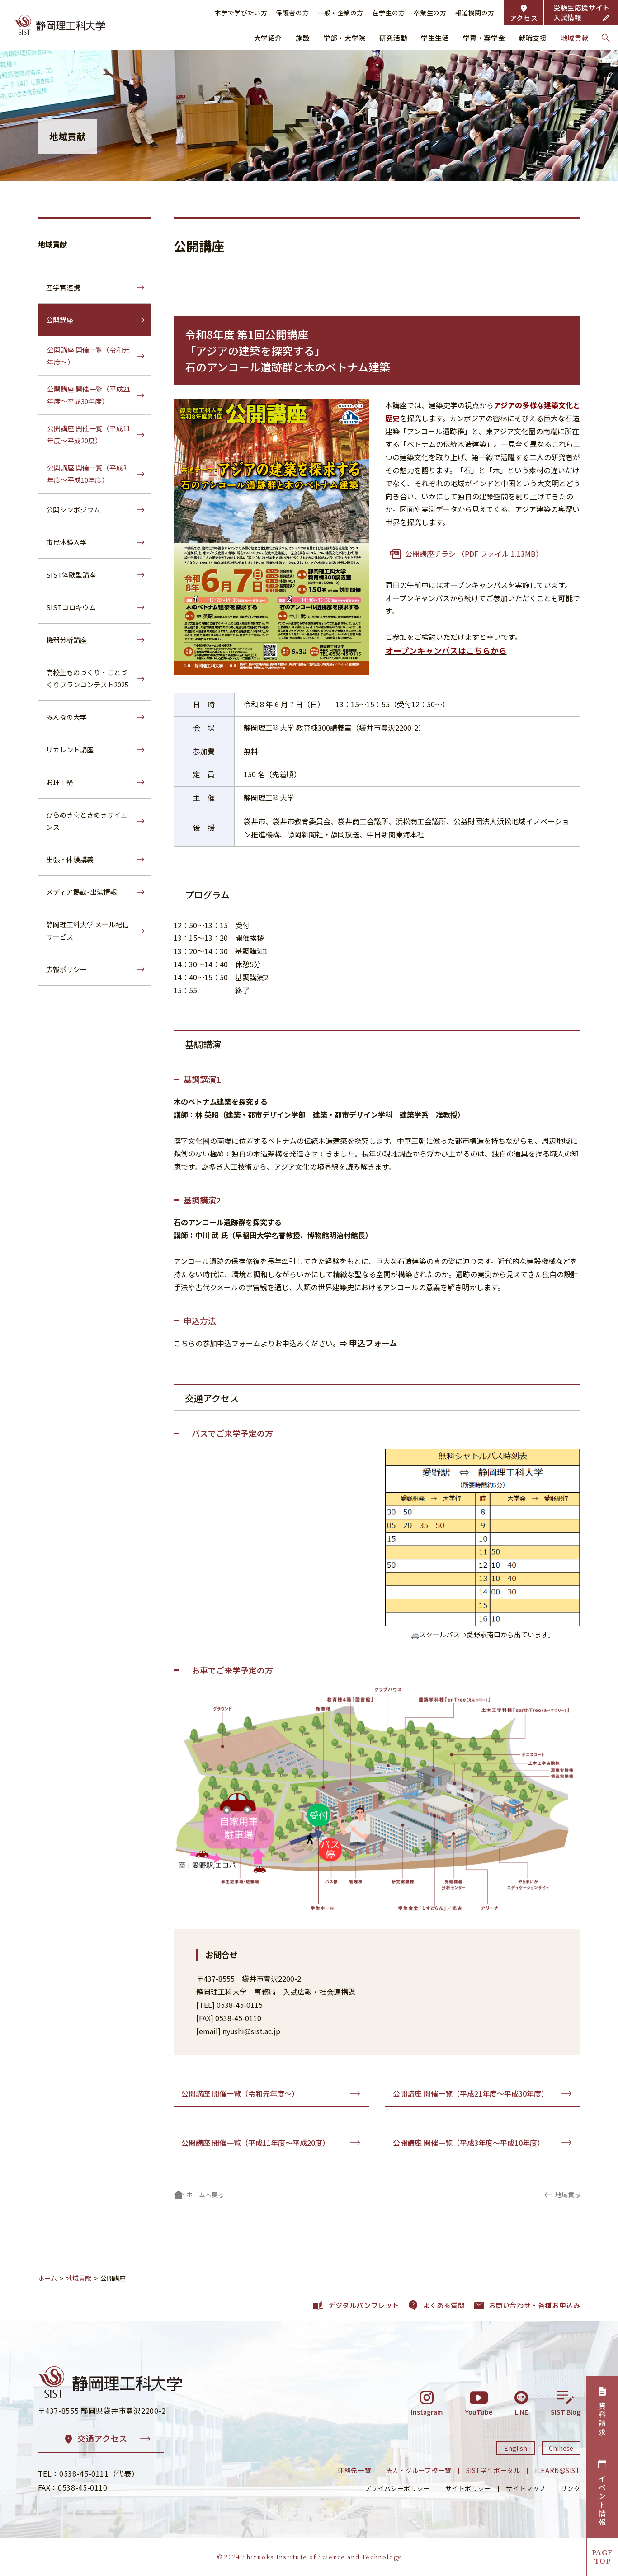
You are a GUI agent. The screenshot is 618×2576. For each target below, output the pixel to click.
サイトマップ (525, 2488)
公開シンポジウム (73, 509)
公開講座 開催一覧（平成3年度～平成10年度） (468, 2142)
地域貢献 (52, 244)
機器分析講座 (66, 639)
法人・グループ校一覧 (418, 2470)
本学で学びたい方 (241, 12)
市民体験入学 (66, 542)
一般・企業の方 (340, 12)
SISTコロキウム (71, 607)
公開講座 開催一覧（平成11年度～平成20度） (255, 2142)
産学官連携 (63, 287)
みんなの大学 (66, 717)
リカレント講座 (70, 749)
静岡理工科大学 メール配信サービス (87, 930)
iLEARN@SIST (557, 2470)
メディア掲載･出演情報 (81, 892)
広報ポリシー (66, 969)
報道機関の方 (475, 12)
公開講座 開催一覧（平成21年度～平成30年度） (470, 2093)
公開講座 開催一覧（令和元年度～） (240, 2093)
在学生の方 (388, 12)
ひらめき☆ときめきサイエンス (86, 821)
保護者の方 (292, 12)
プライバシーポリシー (397, 2488)
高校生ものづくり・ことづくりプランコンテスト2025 (87, 678)
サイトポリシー (468, 2488)
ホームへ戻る (205, 2194)
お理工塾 (59, 782)
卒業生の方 (430, 12)
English (515, 2448)
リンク (570, 2488)
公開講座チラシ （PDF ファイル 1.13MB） (474, 553)
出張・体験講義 (70, 859)
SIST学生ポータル (493, 2470)
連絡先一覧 (354, 2470)
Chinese (561, 2448)
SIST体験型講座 (71, 574)
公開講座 (59, 319)
